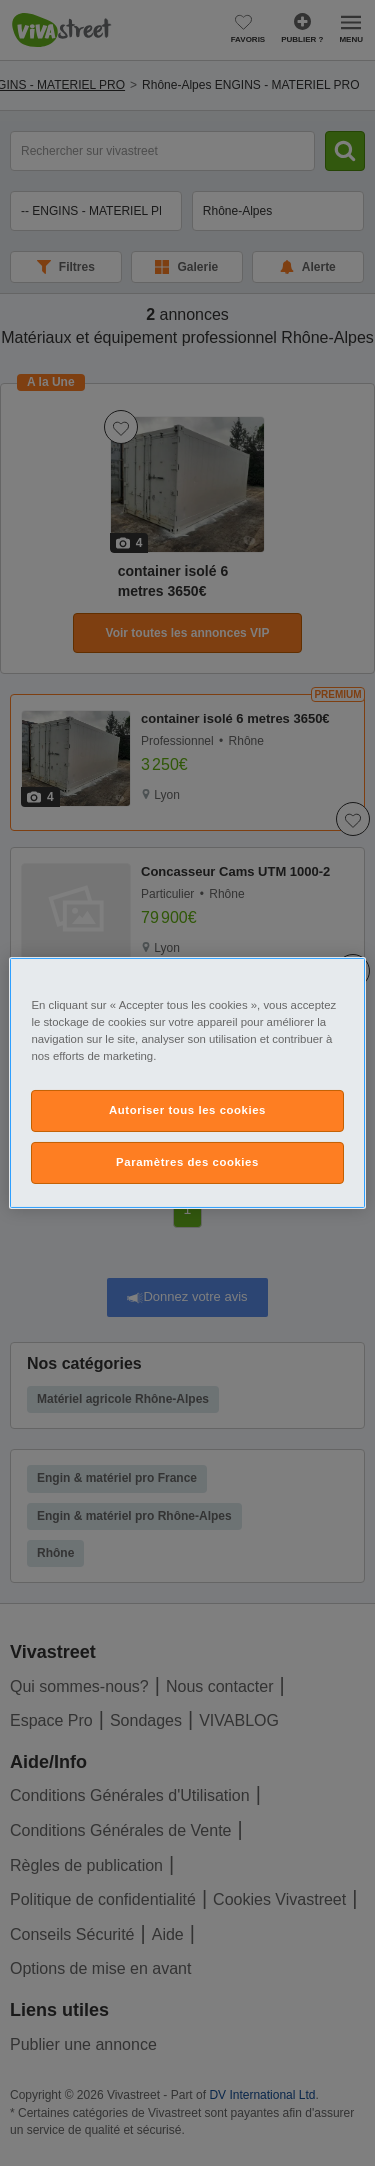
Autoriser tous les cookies (187, 1110)
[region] (187, 1083)
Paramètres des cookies (187, 1162)
